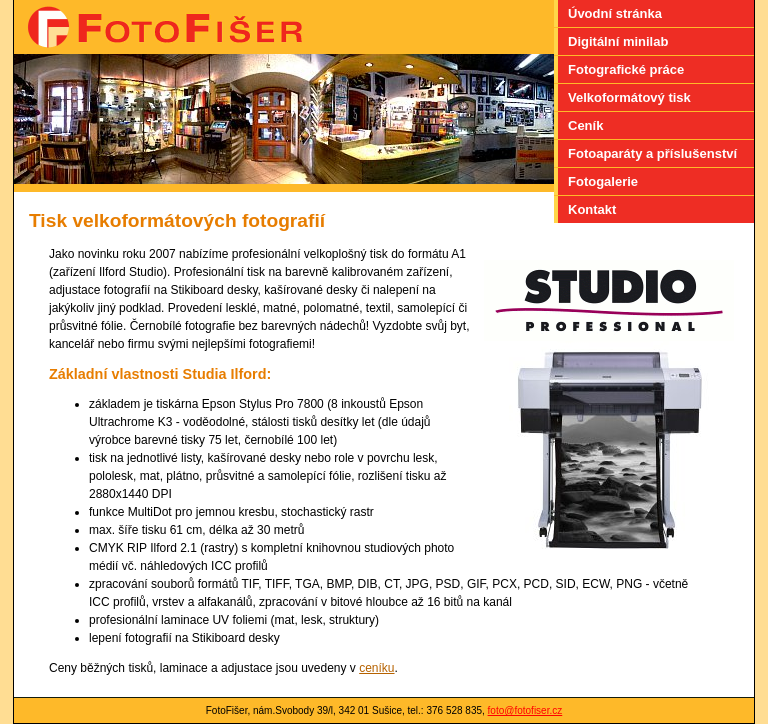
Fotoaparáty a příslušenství (652, 153)
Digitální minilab (618, 41)
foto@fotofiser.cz (525, 710)
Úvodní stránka (615, 13)
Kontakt (592, 209)
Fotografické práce (626, 69)
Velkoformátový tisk (629, 97)
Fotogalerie (603, 181)
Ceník (585, 125)
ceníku (376, 668)
